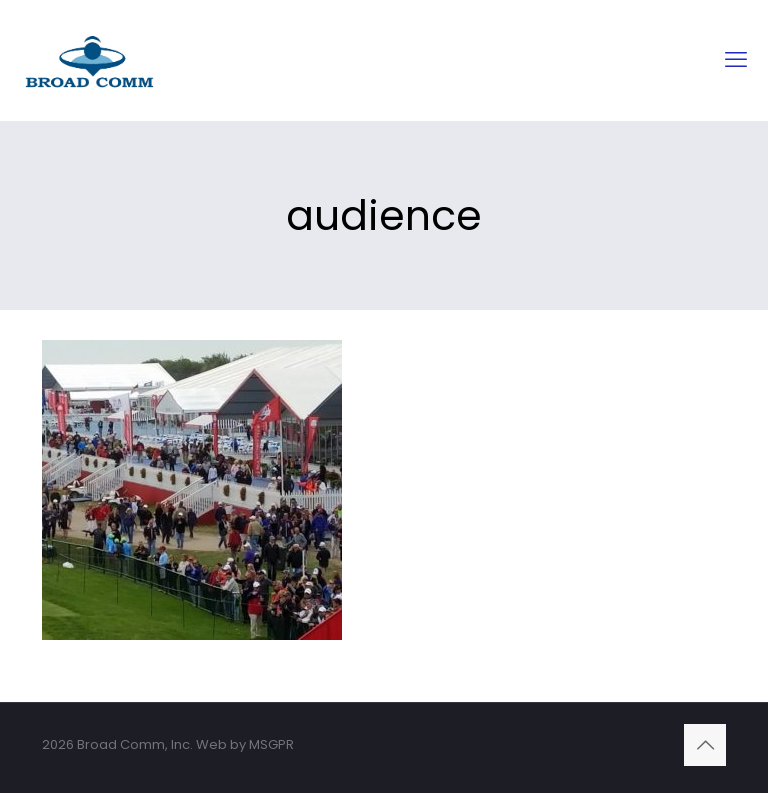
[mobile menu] (736, 60)
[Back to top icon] (705, 745)
